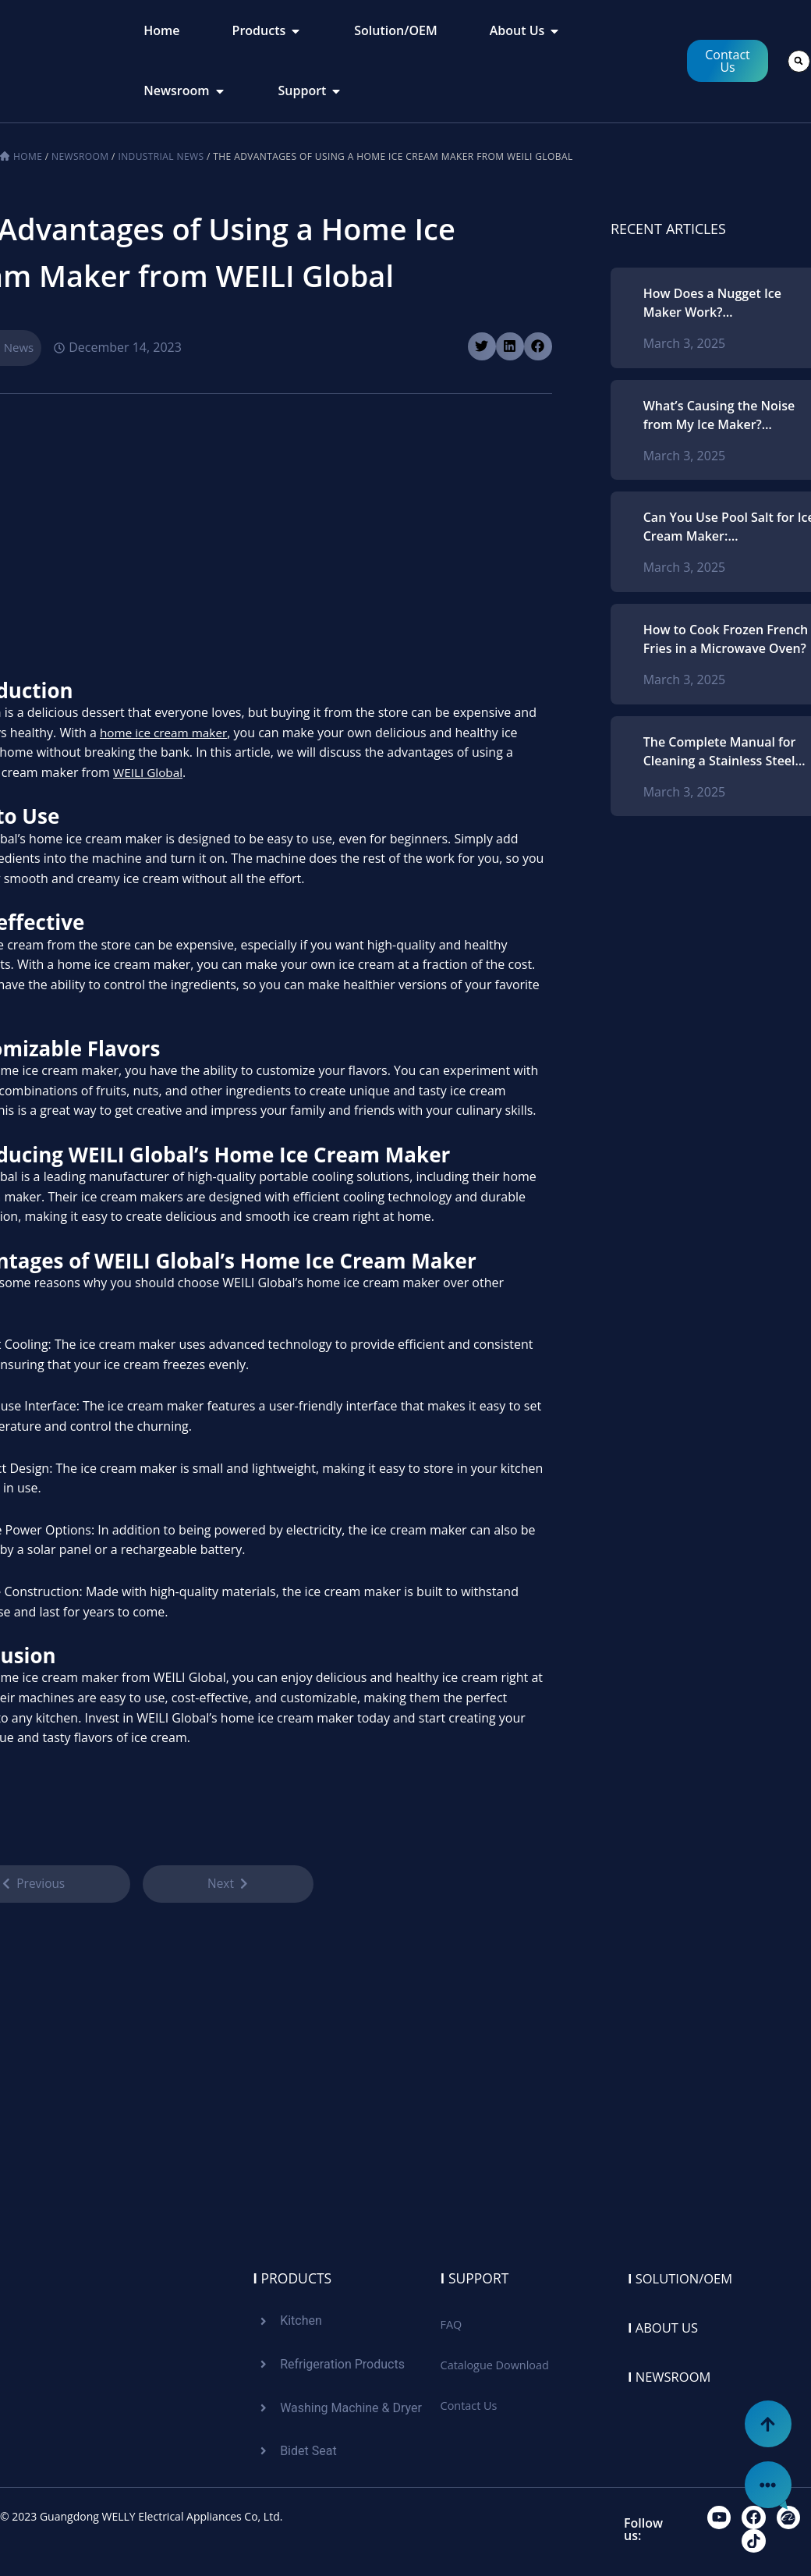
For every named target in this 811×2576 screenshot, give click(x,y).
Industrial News (161, 156)
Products (293, 2275)
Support (476, 2275)
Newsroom (79, 156)
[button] (799, 61)
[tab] (161, 31)
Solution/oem (685, 2275)
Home (27, 156)
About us (666, 2324)
